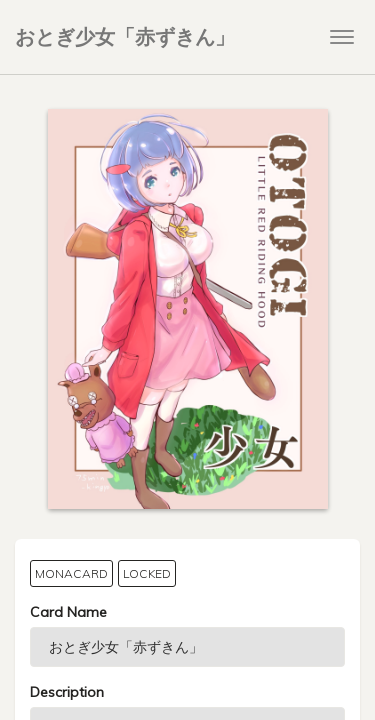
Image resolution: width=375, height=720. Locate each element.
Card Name (68, 612)
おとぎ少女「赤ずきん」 (125, 36)
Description (67, 692)
